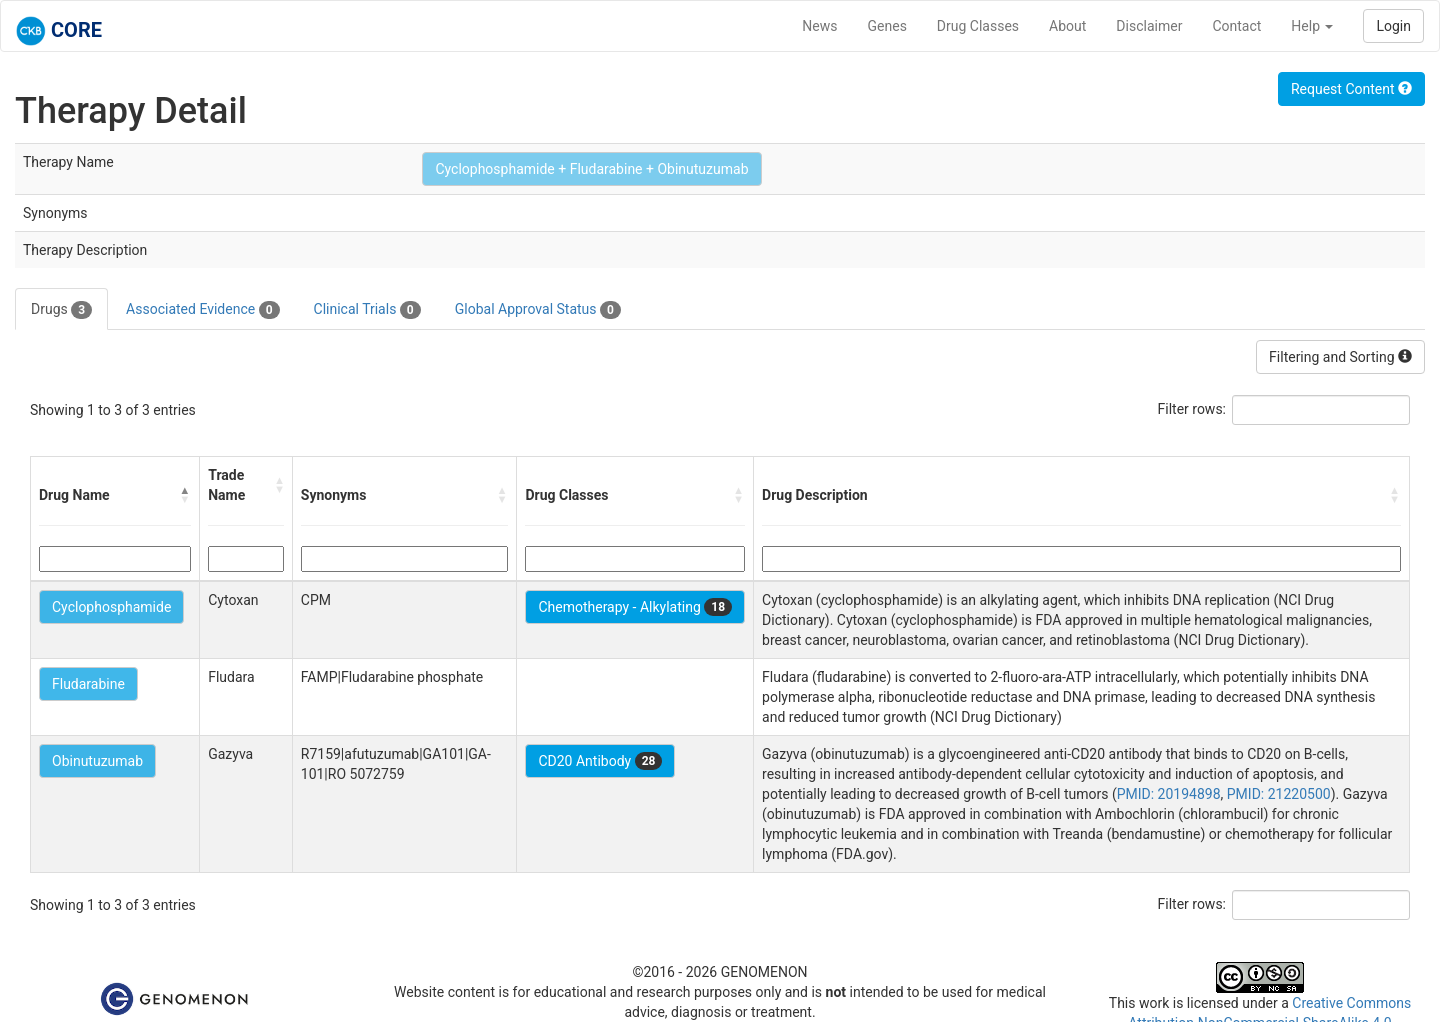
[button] (185, 495)
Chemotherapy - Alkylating (635, 607)
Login (1393, 26)
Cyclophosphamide (111, 607)
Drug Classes (978, 26)
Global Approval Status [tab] (538, 310)
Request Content (1351, 89)
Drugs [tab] (61, 310)
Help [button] (1312, 26)
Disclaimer (1149, 26)
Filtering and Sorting (1340, 357)
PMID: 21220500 (1279, 794)
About (1067, 26)
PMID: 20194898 (1169, 794)
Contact (1236, 26)
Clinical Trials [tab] (367, 310)
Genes (887, 26)
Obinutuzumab (97, 761)
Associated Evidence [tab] (202, 310)
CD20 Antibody (600, 761)
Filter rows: (1192, 409)
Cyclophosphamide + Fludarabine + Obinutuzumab (591, 169)
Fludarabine (88, 684)
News (819, 26)
